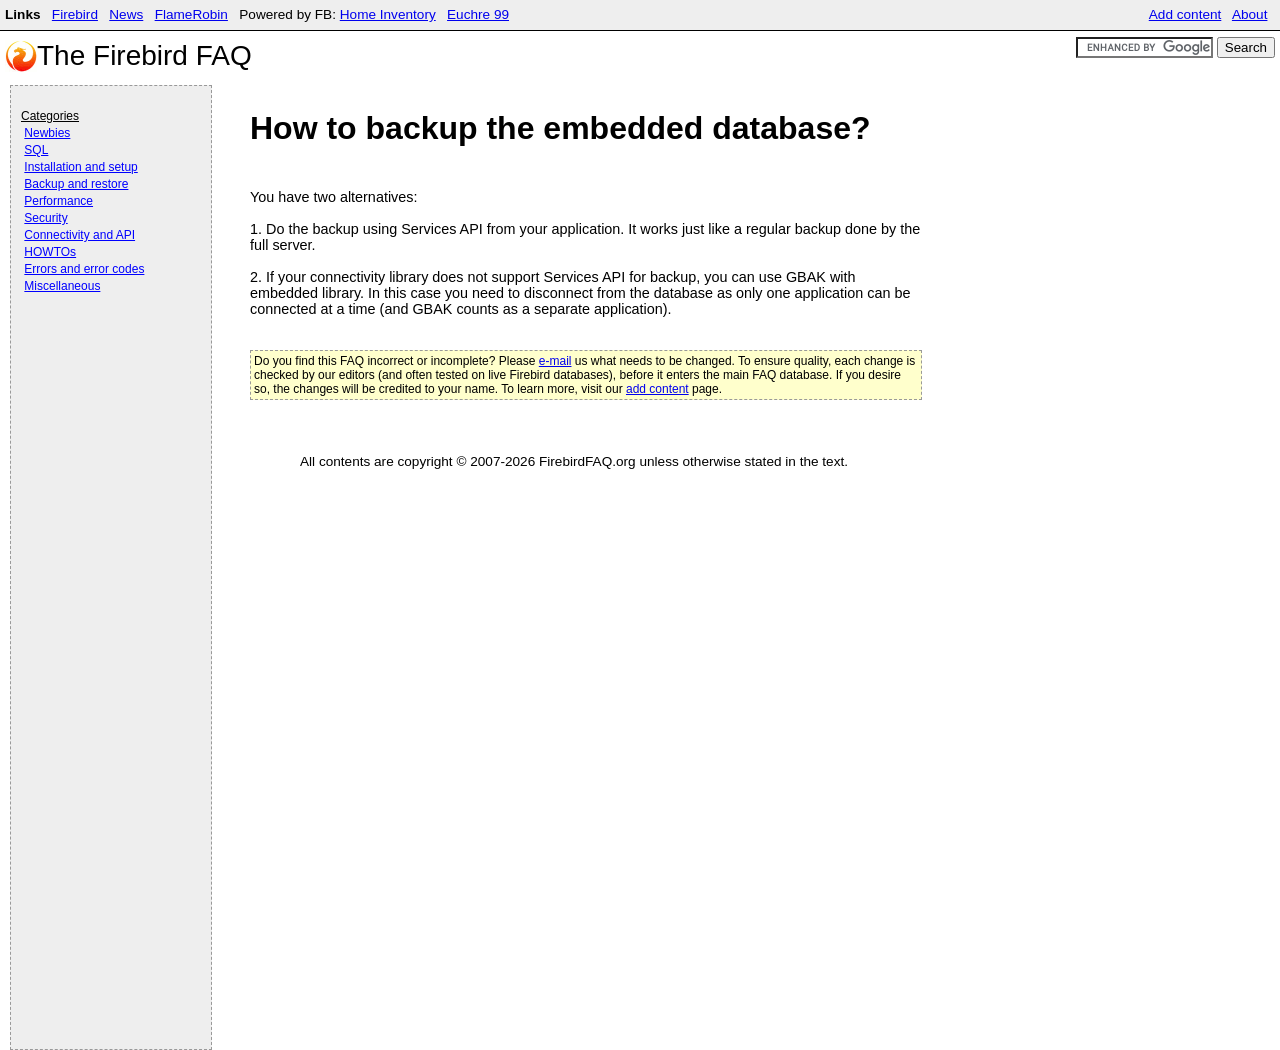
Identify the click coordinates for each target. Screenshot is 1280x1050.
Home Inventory (388, 14)
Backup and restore (76, 184)
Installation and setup (80, 167)
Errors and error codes (84, 269)
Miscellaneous (62, 286)
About (1250, 14)
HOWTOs (50, 252)
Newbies (47, 133)
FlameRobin (191, 14)
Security (45, 218)
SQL (36, 150)
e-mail (555, 361)
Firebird (75, 14)
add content (657, 389)
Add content (1185, 14)
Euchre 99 (478, 14)
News (126, 14)
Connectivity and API (79, 235)
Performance (58, 201)
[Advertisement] (101, 352)
